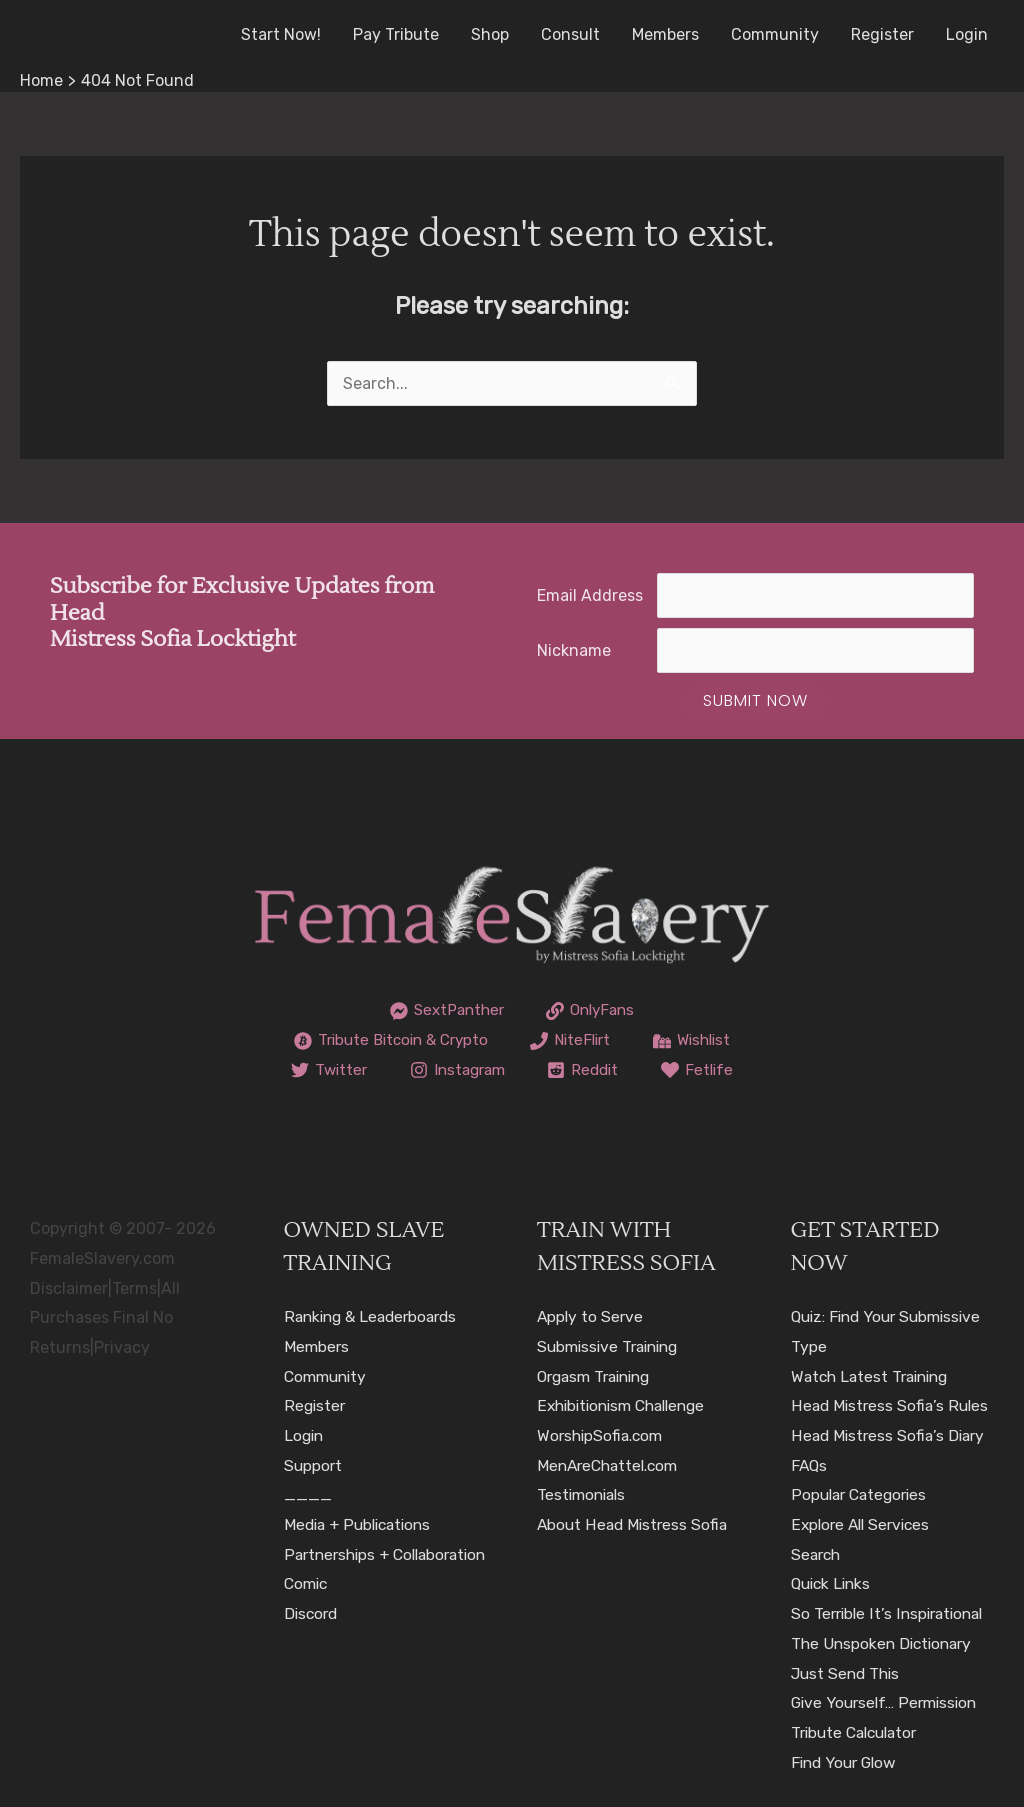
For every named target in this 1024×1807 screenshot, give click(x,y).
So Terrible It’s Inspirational (891, 1613)
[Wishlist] (700, 1041)
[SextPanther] (443, 1011)
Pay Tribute (396, 34)
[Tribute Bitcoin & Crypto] (385, 1041)
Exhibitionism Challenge (627, 1405)
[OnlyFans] (593, 1011)
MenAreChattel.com (612, 1465)
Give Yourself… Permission (888, 1702)
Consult (570, 34)
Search (817, 1554)
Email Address (590, 595)
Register (882, 34)
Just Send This (848, 1673)
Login (967, 34)
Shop (490, 34)
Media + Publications (362, 1524)
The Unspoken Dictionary (885, 1643)
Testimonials (584, 1494)
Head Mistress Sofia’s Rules (892, 1405)
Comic (307, 1613)
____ (308, 1494)
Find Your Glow (847, 1762)
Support (314, 1465)
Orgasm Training (599, 1376)
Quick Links (833, 1583)
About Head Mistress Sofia (635, 1524)
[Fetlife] (703, 1070)
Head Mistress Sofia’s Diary (891, 1435)
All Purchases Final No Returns (105, 1318)
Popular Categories (862, 1494)
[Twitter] (323, 1070)
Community (775, 34)
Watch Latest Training (874, 1376)
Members (665, 34)
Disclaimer (69, 1288)
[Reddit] (586, 1070)
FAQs (810, 1465)
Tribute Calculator (859, 1732)
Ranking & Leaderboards (375, 1316)
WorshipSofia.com (603, 1435)
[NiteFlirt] (574, 1041)
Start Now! (281, 34)
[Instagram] (456, 1070)
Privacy (122, 1347)
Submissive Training (612, 1346)
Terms (134, 1288)
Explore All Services (864, 1524)
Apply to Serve (591, 1316)
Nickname (574, 650)
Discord (312, 1643)
